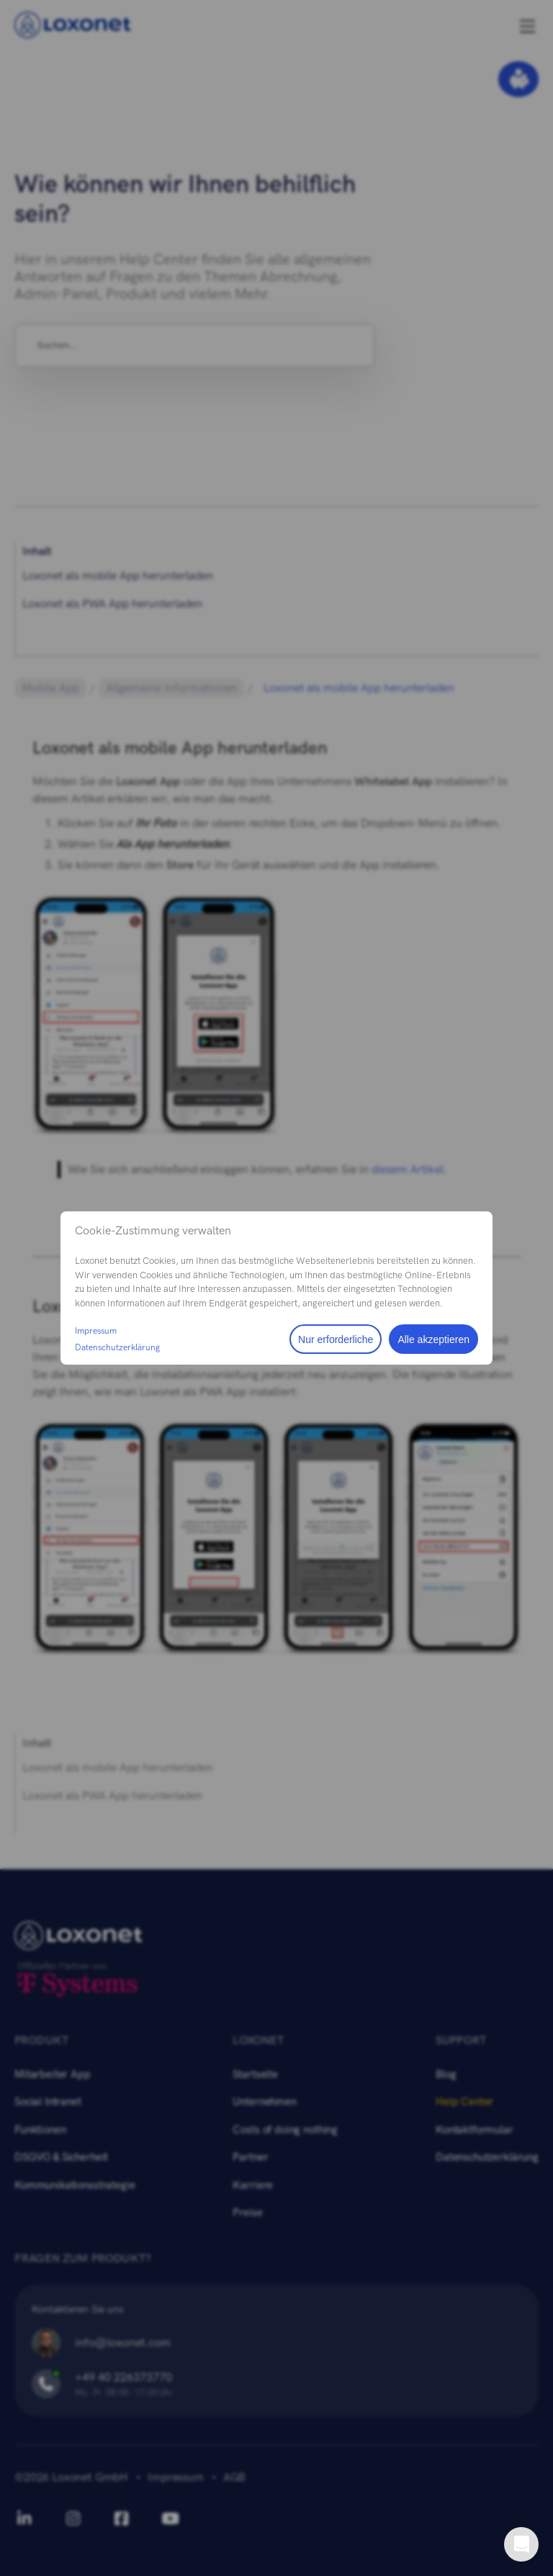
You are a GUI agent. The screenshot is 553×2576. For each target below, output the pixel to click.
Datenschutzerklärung (117, 1347)
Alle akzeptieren (433, 1339)
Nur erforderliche (335, 1339)
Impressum (96, 1331)
